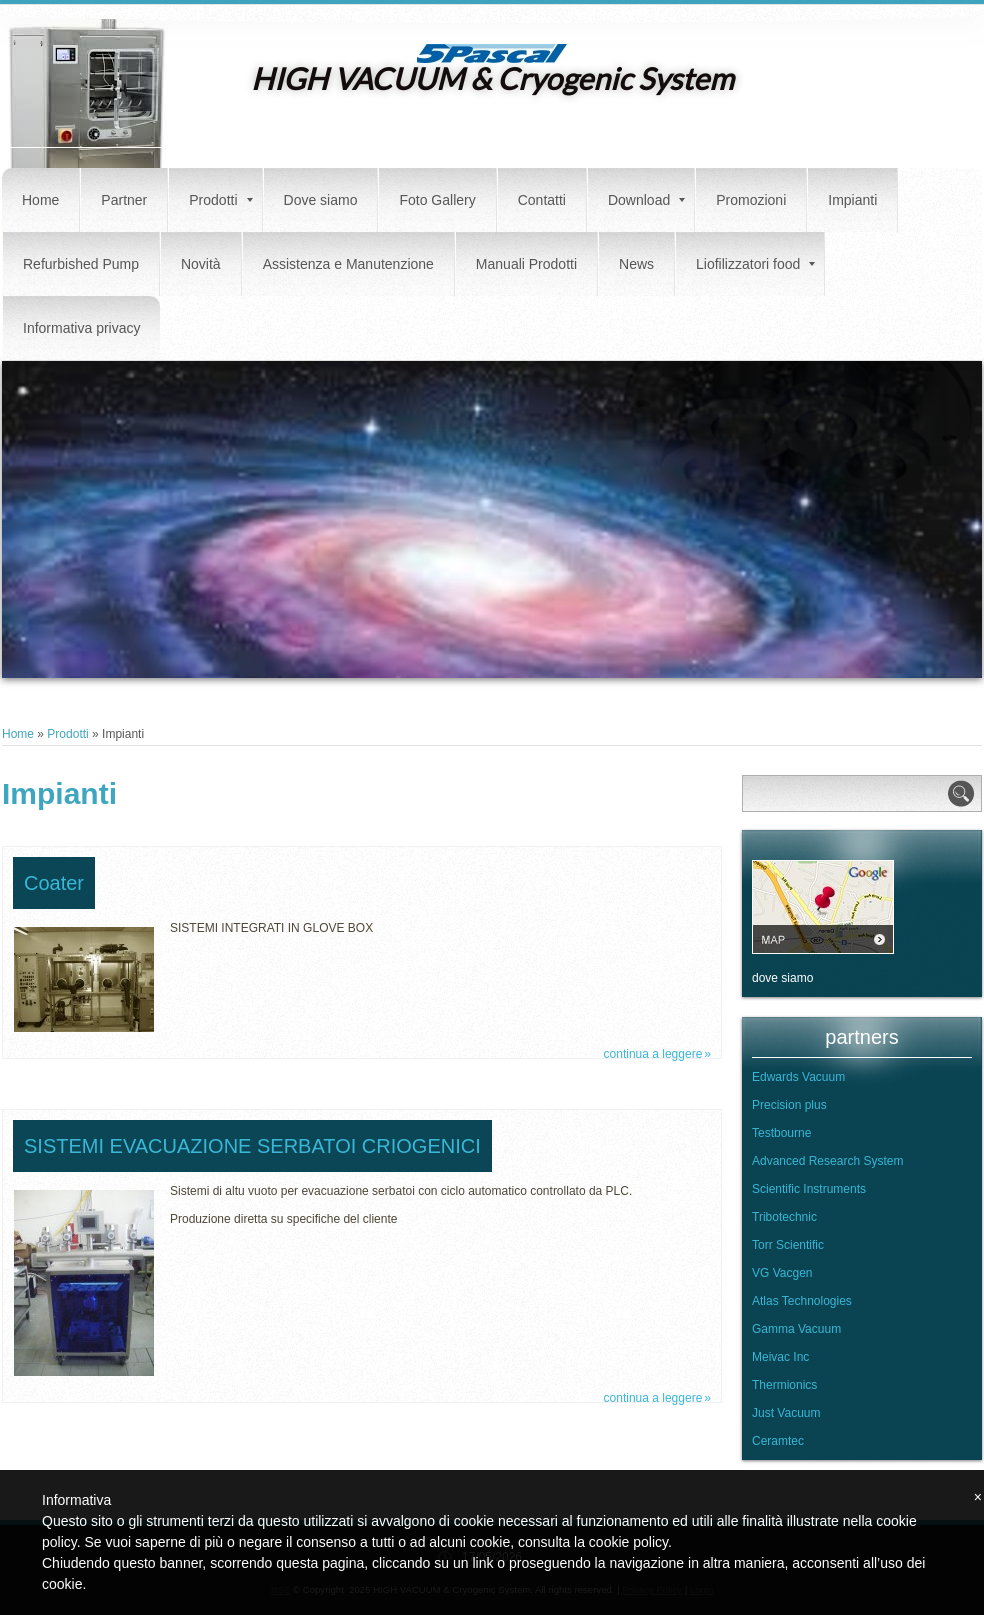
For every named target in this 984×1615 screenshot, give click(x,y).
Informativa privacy (81, 328)
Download (646, 200)
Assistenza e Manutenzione (348, 264)
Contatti (542, 200)
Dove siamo (321, 200)
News (636, 264)
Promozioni (751, 200)
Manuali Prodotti (526, 264)
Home (40, 200)
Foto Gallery (437, 200)
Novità (201, 264)
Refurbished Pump (81, 264)
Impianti (852, 200)
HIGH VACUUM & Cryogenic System (492, 78)
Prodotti (220, 200)
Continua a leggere (653, 1054)
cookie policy (628, 1542)
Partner (124, 200)
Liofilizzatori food (755, 264)
